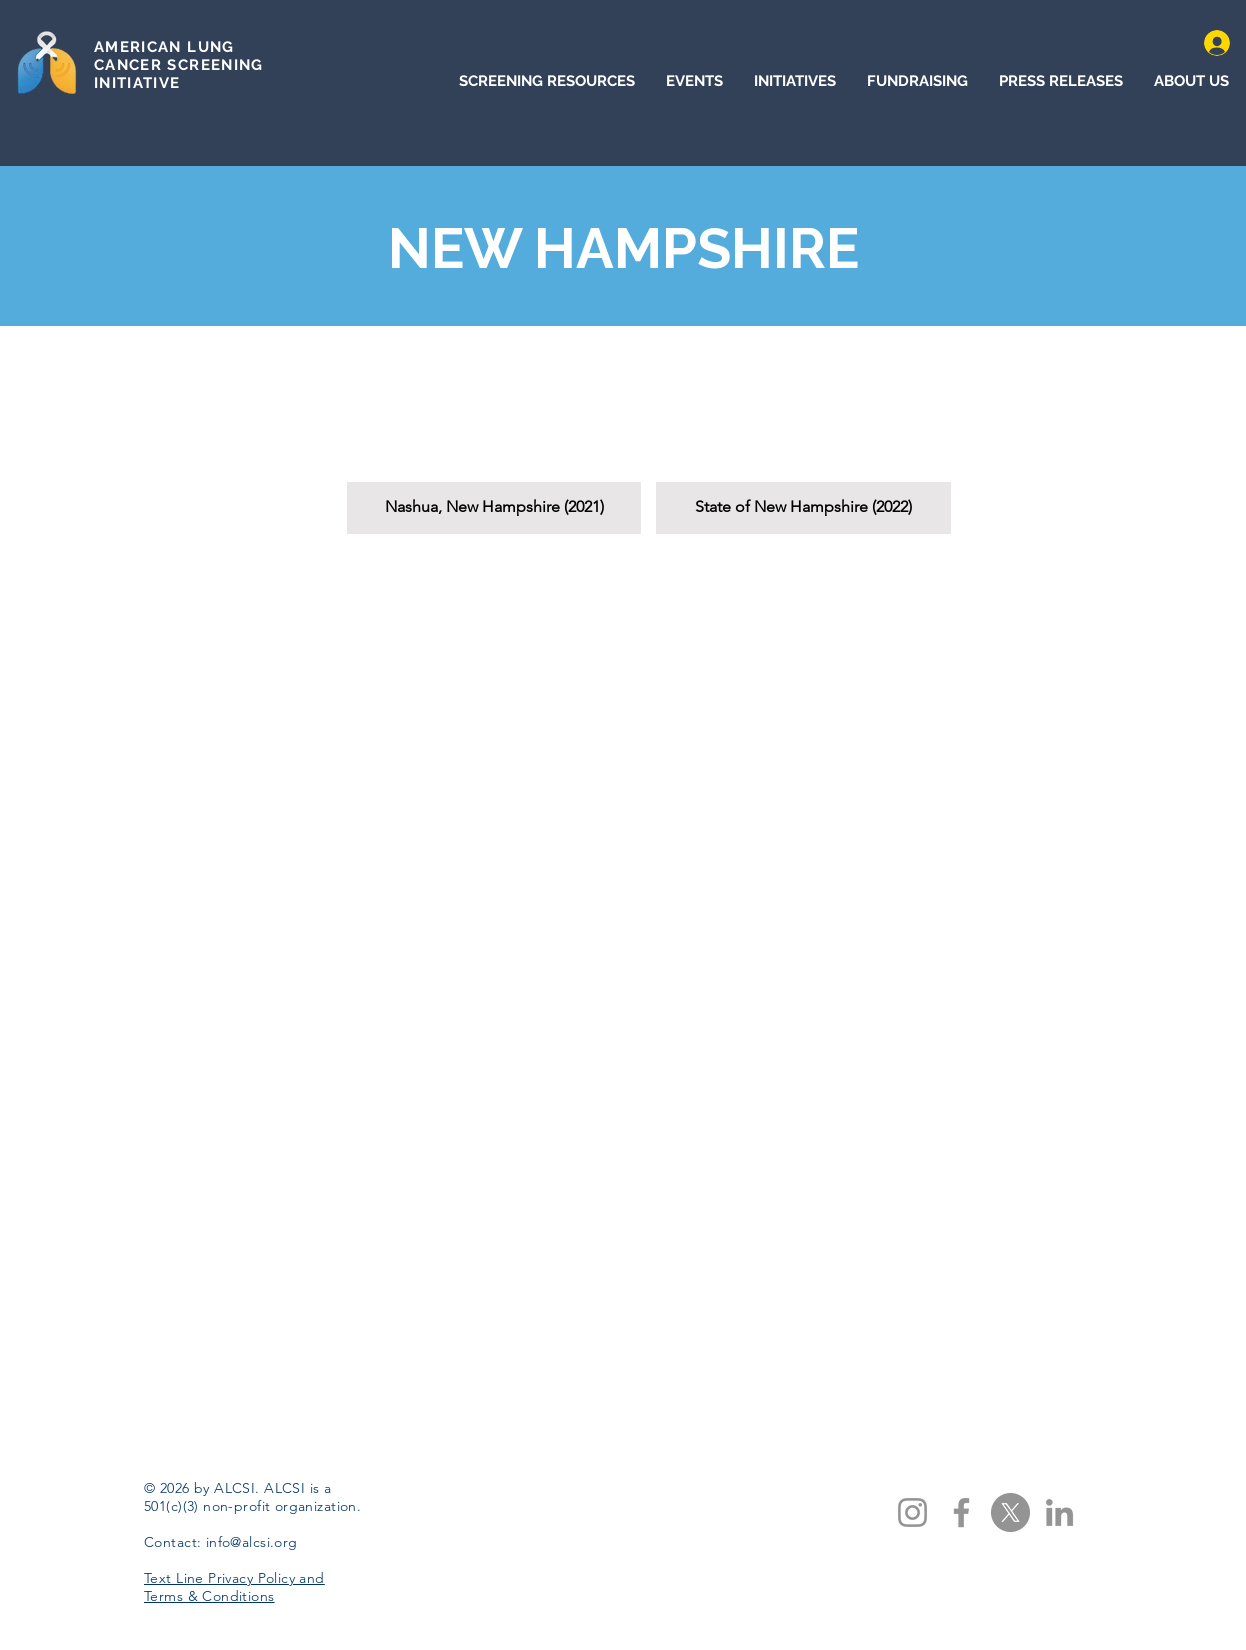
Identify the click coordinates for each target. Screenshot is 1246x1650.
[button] (494, 444)
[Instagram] (912, 1512)
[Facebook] (961, 1512)
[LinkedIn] (1059, 1512)
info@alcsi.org (252, 1542)
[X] (1010, 1512)
